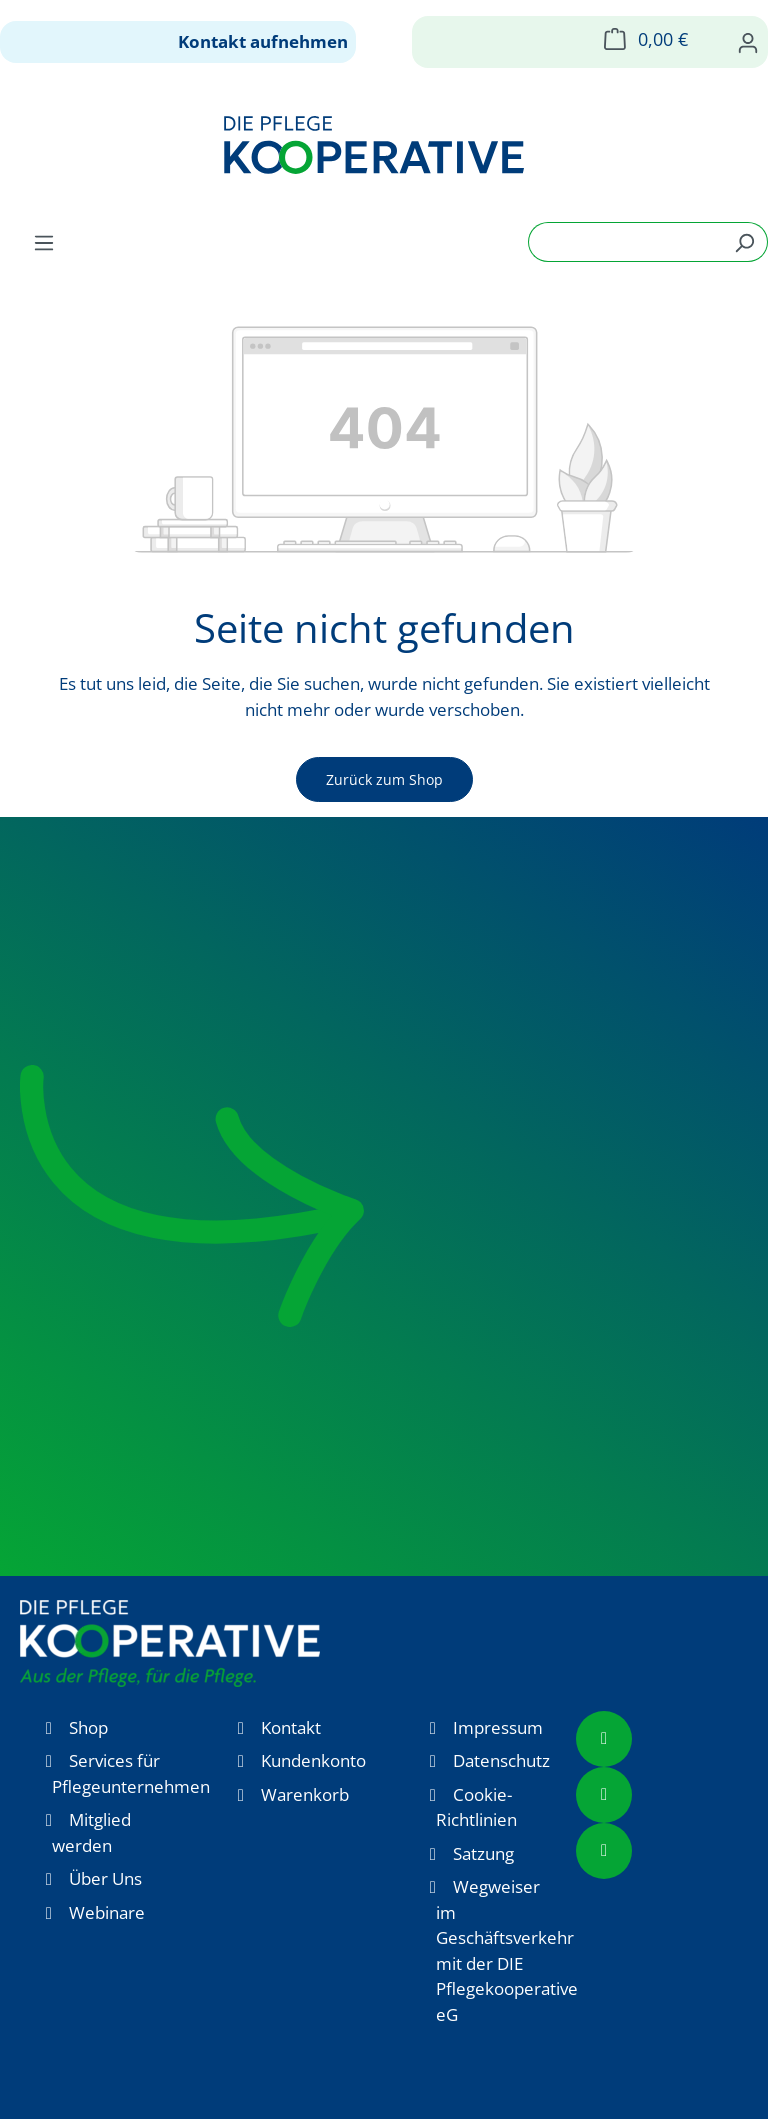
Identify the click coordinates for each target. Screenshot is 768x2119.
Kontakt (291, 1727)
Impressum (498, 1727)
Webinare (107, 1912)
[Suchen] (744, 242)
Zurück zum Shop (384, 779)
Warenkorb (305, 1794)
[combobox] (625, 242)
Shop (88, 1727)
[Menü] (44, 242)
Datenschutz (501, 1760)
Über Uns (105, 1878)
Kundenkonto (313, 1760)
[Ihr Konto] (748, 42)
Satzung (483, 1853)
